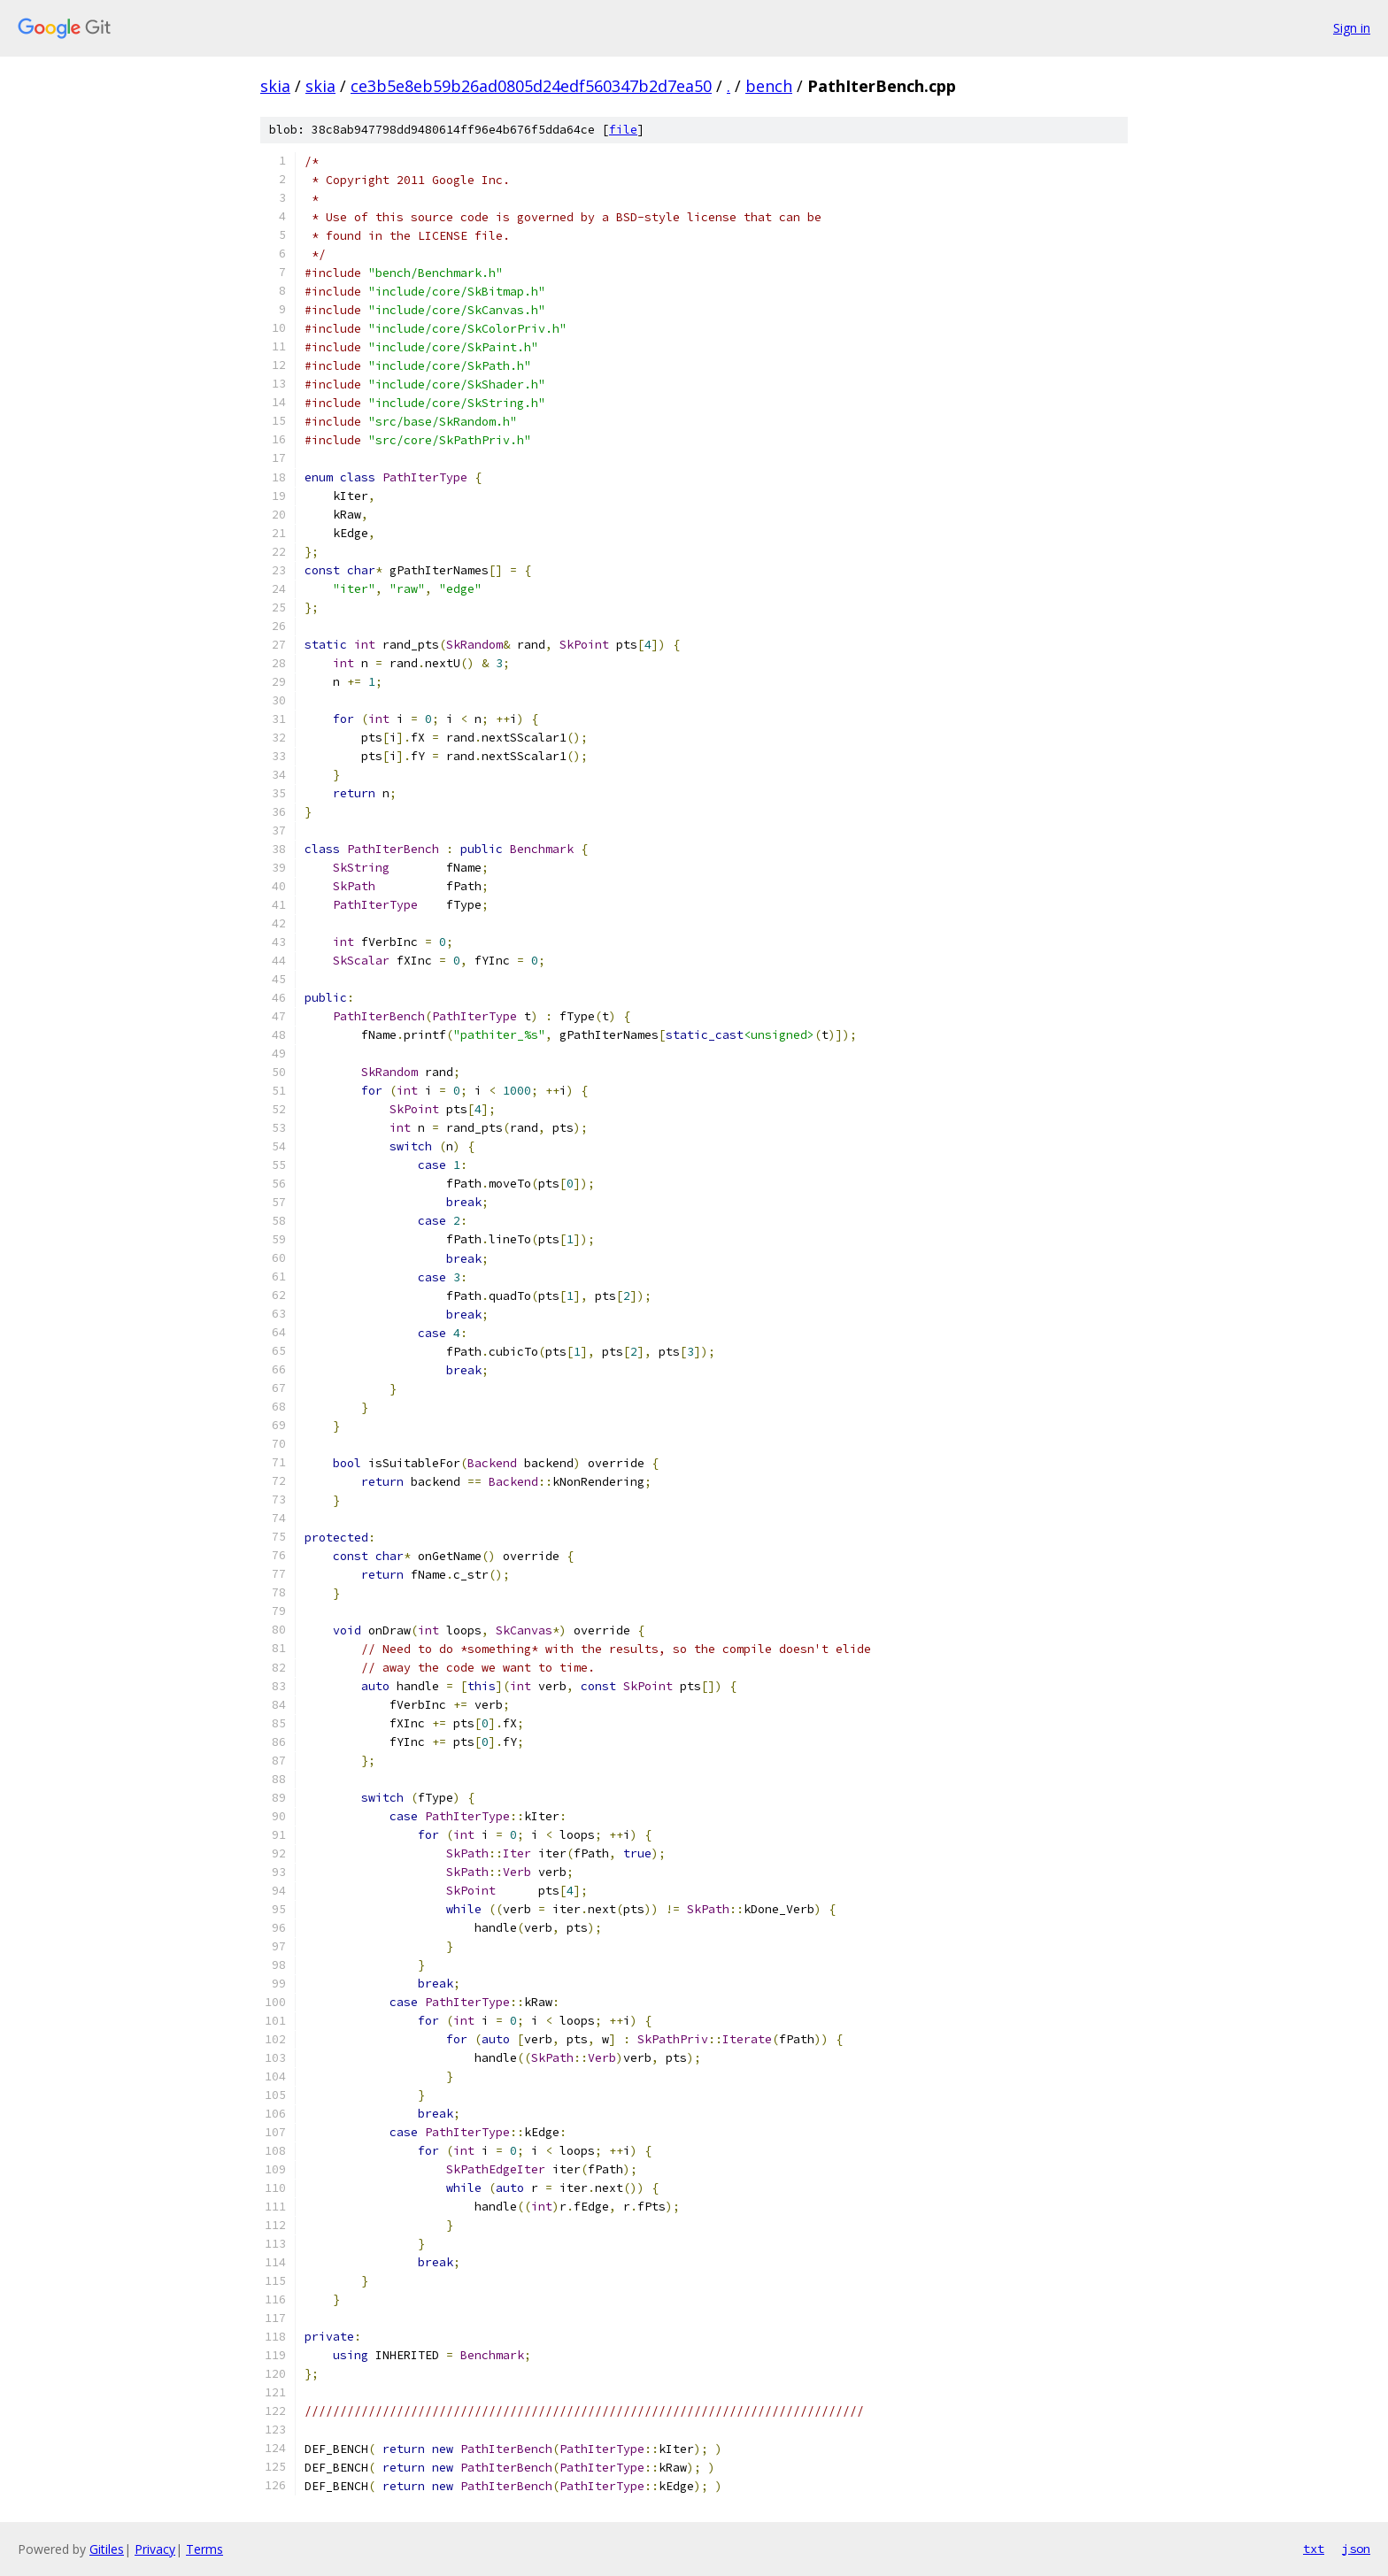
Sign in (1351, 27)
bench (768, 85)
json (1356, 2549)
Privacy (155, 2549)
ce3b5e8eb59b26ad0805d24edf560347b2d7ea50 (531, 85)
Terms (204, 2549)
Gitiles (106, 2549)
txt (1313, 2549)
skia (275, 85)
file (623, 129)
